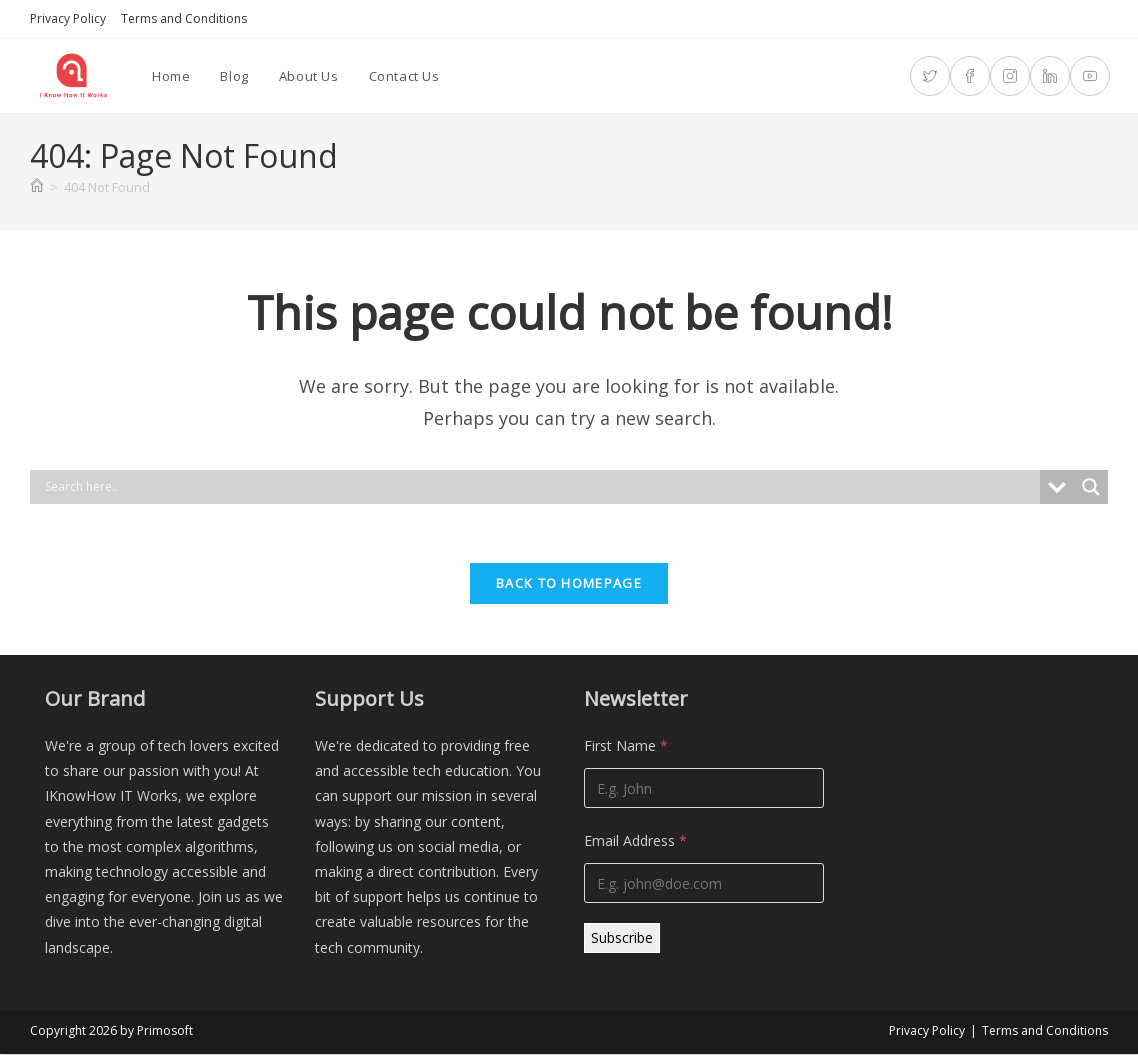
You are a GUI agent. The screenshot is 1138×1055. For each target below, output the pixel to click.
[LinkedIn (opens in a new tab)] (1050, 76)
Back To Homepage (569, 585)
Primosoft (165, 1031)
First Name (626, 747)
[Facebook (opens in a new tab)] (970, 76)
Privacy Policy (68, 18)
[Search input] (540, 487)
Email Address (635, 842)
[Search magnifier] (1091, 487)
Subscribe (622, 939)
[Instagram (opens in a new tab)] (1010, 76)
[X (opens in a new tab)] (930, 76)
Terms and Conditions (184, 18)
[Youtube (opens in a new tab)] (1090, 76)
